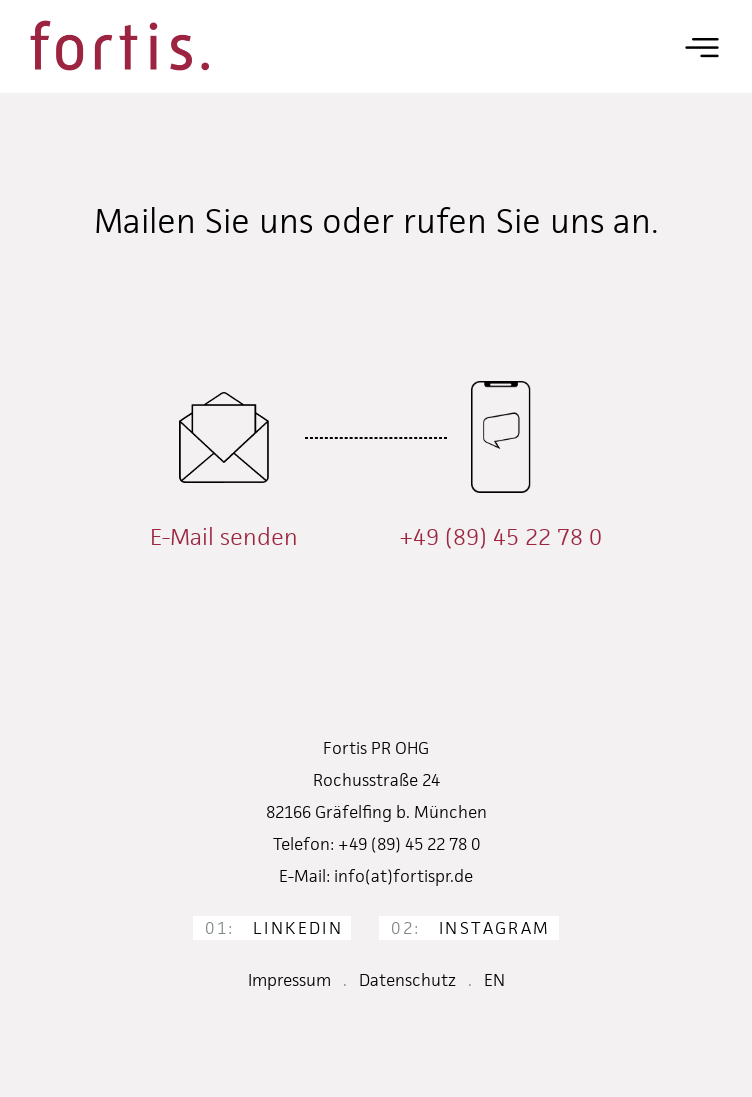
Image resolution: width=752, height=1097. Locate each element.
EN (494, 980)
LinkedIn (274, 928)
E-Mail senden (224, 537)
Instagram (470, 928)
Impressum (289, 980)
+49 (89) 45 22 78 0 (500, 537)
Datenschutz (407, 980)
